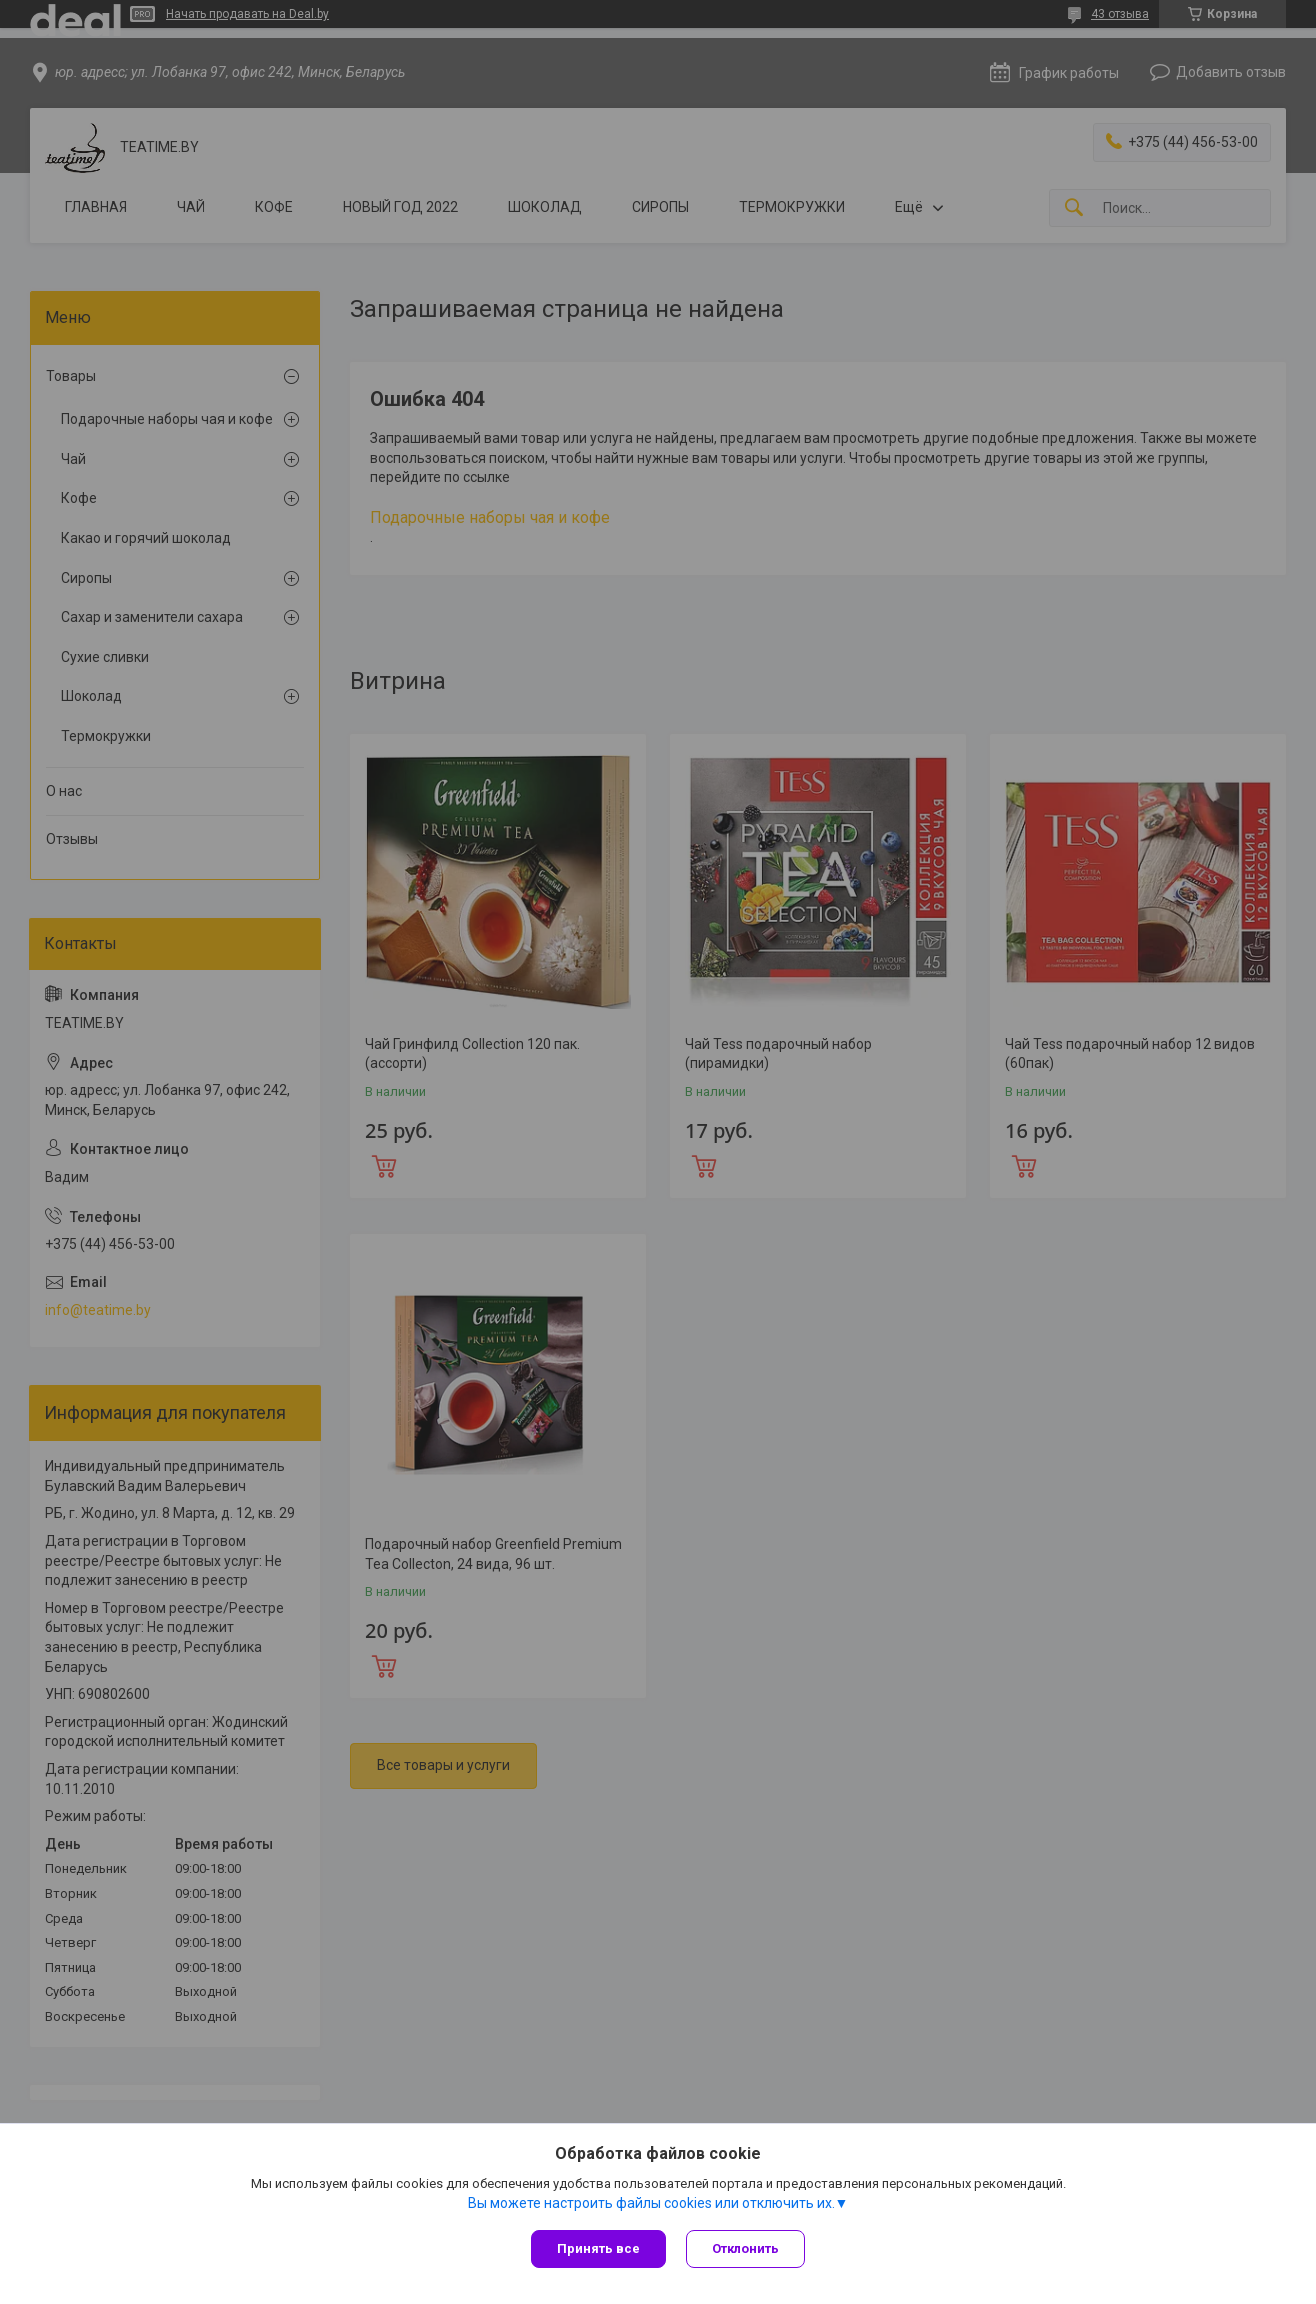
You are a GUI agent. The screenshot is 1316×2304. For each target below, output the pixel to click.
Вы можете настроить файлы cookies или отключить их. (651, 2203)
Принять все (598, 2248)
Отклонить (745, 2248)
